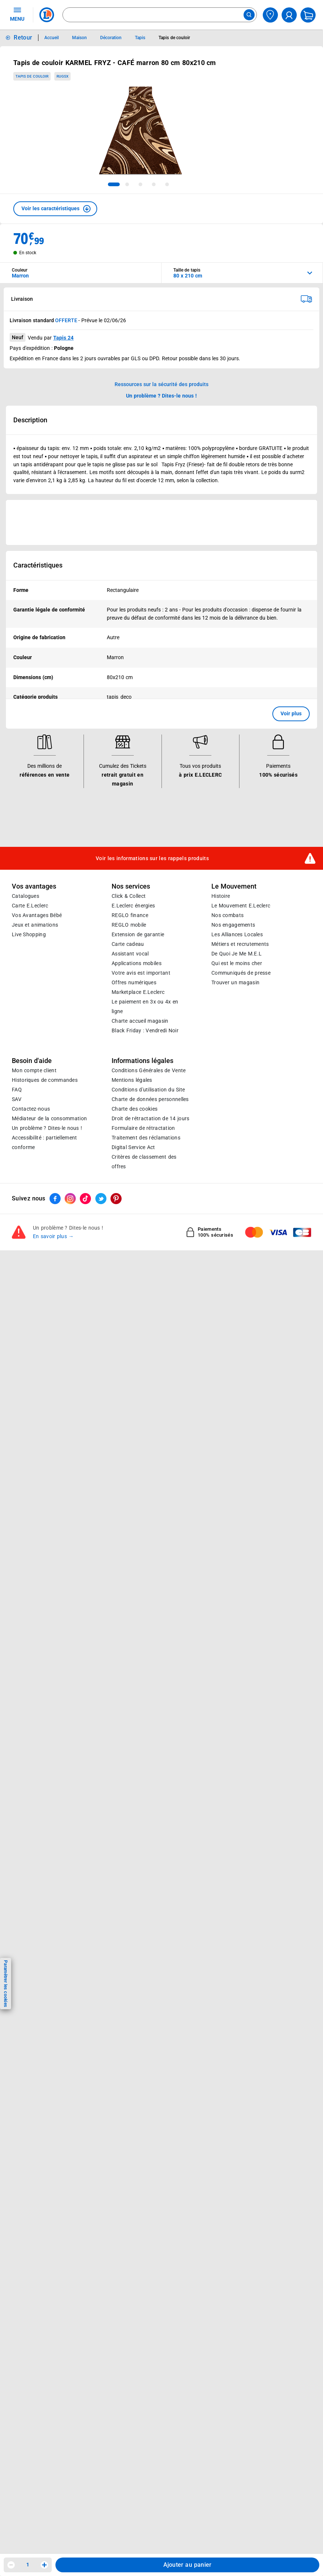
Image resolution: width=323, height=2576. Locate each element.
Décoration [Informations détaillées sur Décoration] (111, 37)
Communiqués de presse (241, 973)
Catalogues (25, 896)
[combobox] (159, 14)
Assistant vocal (130, 954)
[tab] (114, 184)
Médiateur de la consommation (49, 1118)
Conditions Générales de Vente (149, 1070)
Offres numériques (134, 982)
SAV (16, 1099)
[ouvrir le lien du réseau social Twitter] (100, 1198)
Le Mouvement (233, 886)
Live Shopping (29, 934)
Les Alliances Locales (237, 934)
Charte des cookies (134, 1109)
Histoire (220, 896)
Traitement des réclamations (146, 1138)
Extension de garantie (138, 934)
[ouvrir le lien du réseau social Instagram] (70, 1198)
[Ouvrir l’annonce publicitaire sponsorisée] (161, 522)
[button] (55, 208)
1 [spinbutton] (27, 2565)
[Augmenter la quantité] (44, 2565)
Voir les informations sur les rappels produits (152, 858)
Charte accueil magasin (140, 1021)
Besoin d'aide (32, 1060)
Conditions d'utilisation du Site (148, 1090)
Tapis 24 (63, 337)
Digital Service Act (133, 1147)
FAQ (17, 1090)
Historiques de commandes (45, 1080)
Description (30, 420)
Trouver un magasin (235, 982)
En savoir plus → (53, 1236)
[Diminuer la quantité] (11, 2565)
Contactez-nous (31, 1109)
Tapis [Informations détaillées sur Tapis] (140, 37)
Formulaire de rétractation (143, 1128)
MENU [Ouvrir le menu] (17, 14)
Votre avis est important (141, 973)
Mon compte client (34, 1070)
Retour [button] (23, 37)
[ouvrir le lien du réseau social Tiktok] (85, 1198)
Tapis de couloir (32, 76)
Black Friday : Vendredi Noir (145, 1030)
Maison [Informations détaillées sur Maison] (79, 37)
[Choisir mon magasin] (270, 15)
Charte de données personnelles (150, 1099)
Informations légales (142, 1060)
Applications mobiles (137, 963)
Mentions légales (132, 1080)
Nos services (131, 886)
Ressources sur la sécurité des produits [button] (161, 384)
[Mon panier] (308, 15)
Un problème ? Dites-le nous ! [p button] (161, 395)
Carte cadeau (128, 944)
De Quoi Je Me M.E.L (236, 954)
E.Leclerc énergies (133, 906)
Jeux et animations (35, 925)
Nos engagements (233, 925)
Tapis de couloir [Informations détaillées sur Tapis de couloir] (174, 37)
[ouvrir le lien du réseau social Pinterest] (116, 1198)
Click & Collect (129, 896)
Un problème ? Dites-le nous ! (47, 1128)
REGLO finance (130, 915)
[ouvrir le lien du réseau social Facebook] (55, 1198)
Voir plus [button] (291, 713)
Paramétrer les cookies (5, 1983)
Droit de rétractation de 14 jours (150, 1118)
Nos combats (227, 915)
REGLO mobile (129, 925)
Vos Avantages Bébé (37, 915)
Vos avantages (34, 886)
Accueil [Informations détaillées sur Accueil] (51, 37)
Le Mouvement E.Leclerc (240, 906)
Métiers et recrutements (240, 944)
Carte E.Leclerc (30, 906)
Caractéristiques (37, 565)
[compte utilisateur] (289, 15)
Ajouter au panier (187, 2565)
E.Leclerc (138, 992)
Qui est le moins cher (236, 963)
